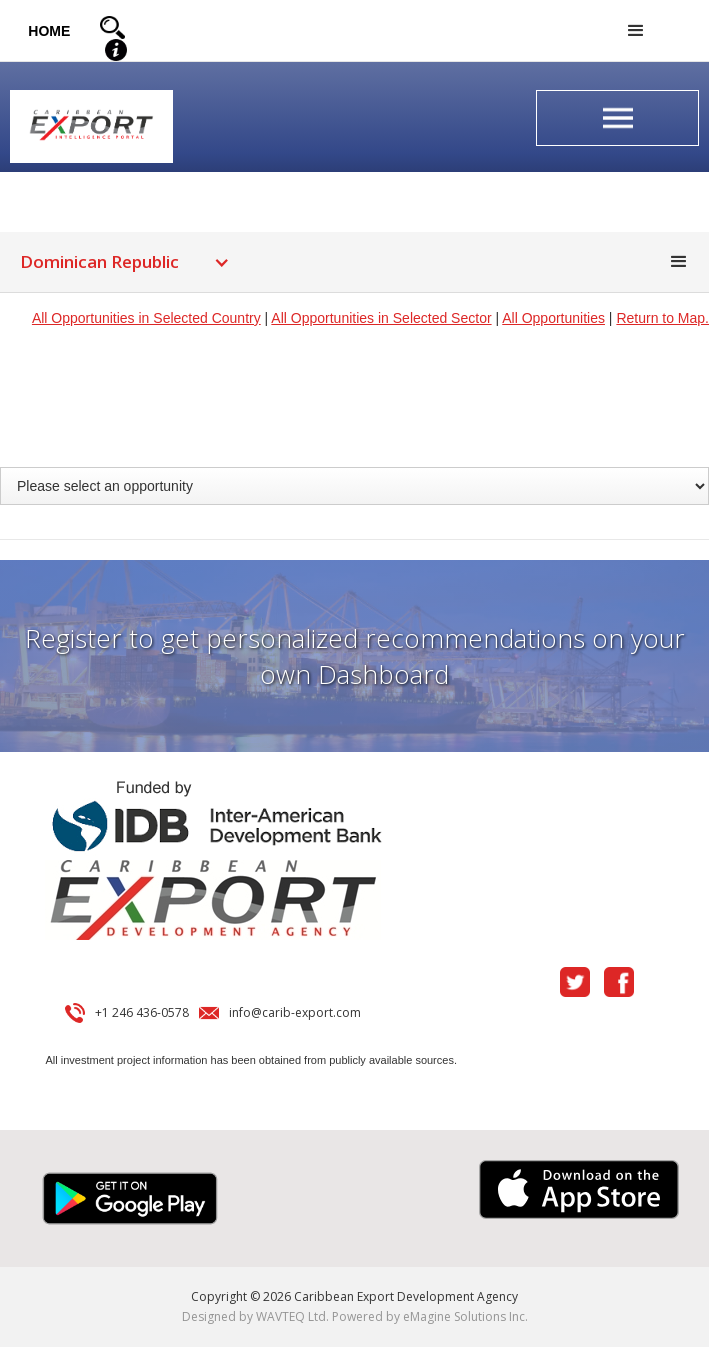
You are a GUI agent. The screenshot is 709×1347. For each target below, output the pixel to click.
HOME (49, 31)
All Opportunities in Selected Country (146, 318)
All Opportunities (553, 318)
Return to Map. (662, 318)
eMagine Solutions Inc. (465, 1316)
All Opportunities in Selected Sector (381, 318)
